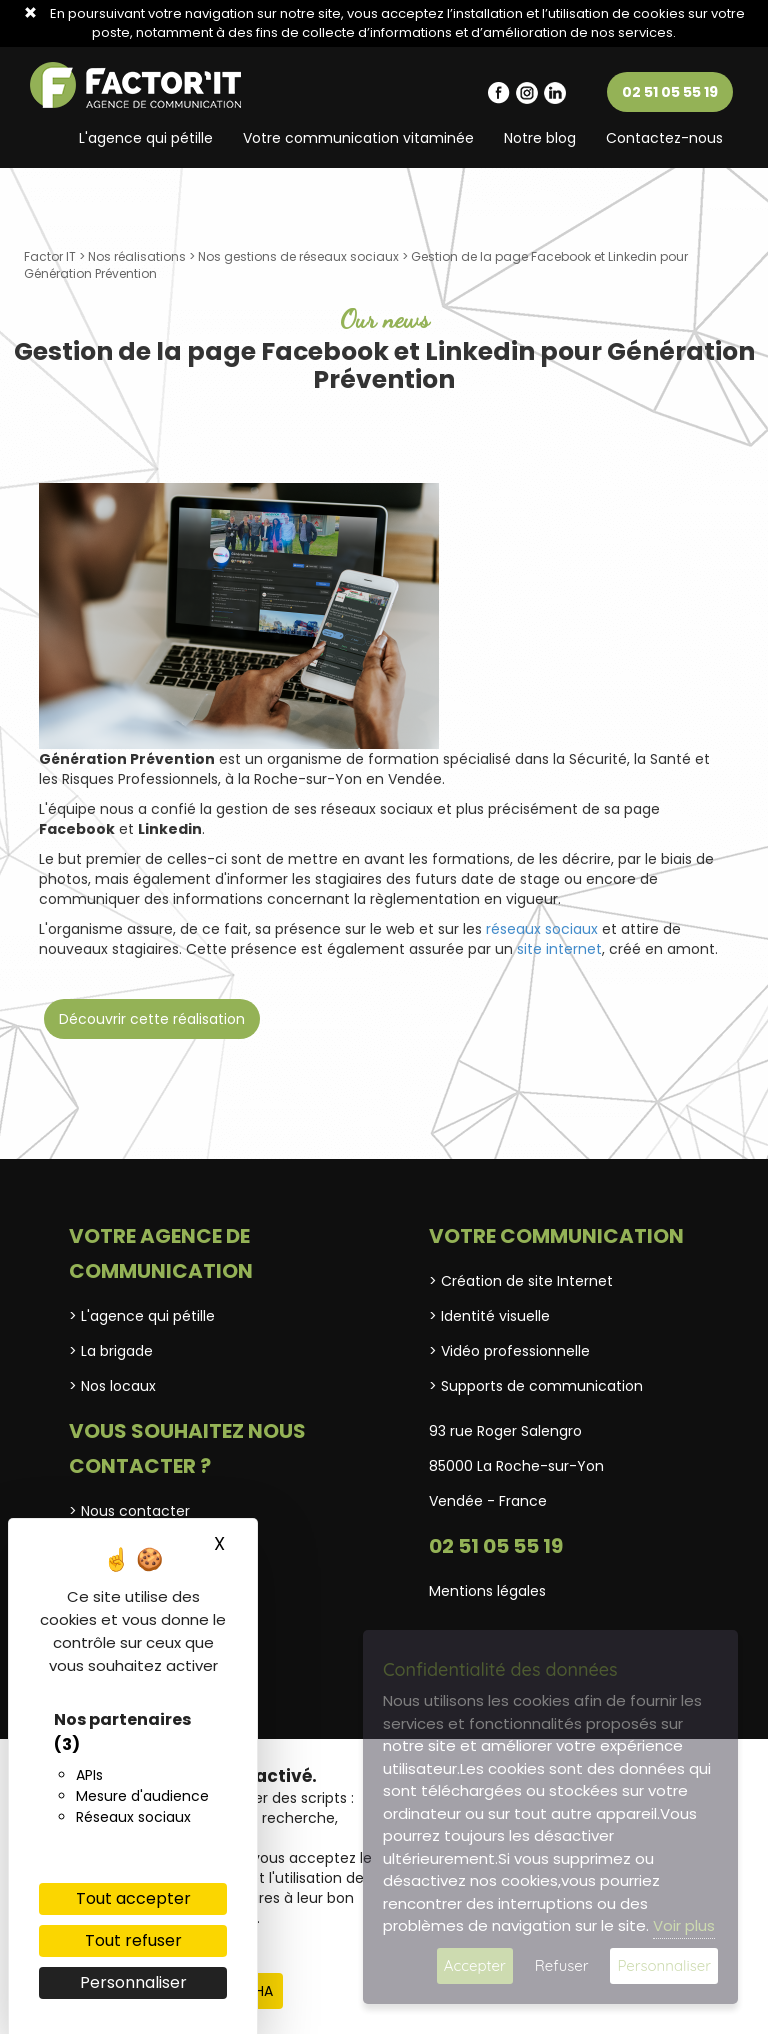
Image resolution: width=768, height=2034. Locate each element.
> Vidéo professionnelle (509, 1351)
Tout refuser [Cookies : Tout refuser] (133, 1940)
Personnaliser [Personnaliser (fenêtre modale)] (133, 1982)
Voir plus (684, 1925)
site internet (559, 949)
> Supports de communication (536, 1386)
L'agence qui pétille (146, 138)
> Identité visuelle (489, 1316)
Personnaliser (664, 1965)
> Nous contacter (129, 1511)
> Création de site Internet (521, 1281)
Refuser (562, 1965)
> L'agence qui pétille (142, 1316)
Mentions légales (487, 1591)
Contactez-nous (664, 138)
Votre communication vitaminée (358, 138)
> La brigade (111, 1351)
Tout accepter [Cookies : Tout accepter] (133, 1898)
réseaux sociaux (542, 929)
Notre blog (540, 138)
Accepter (475, 1965)
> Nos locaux (112, 1386)
